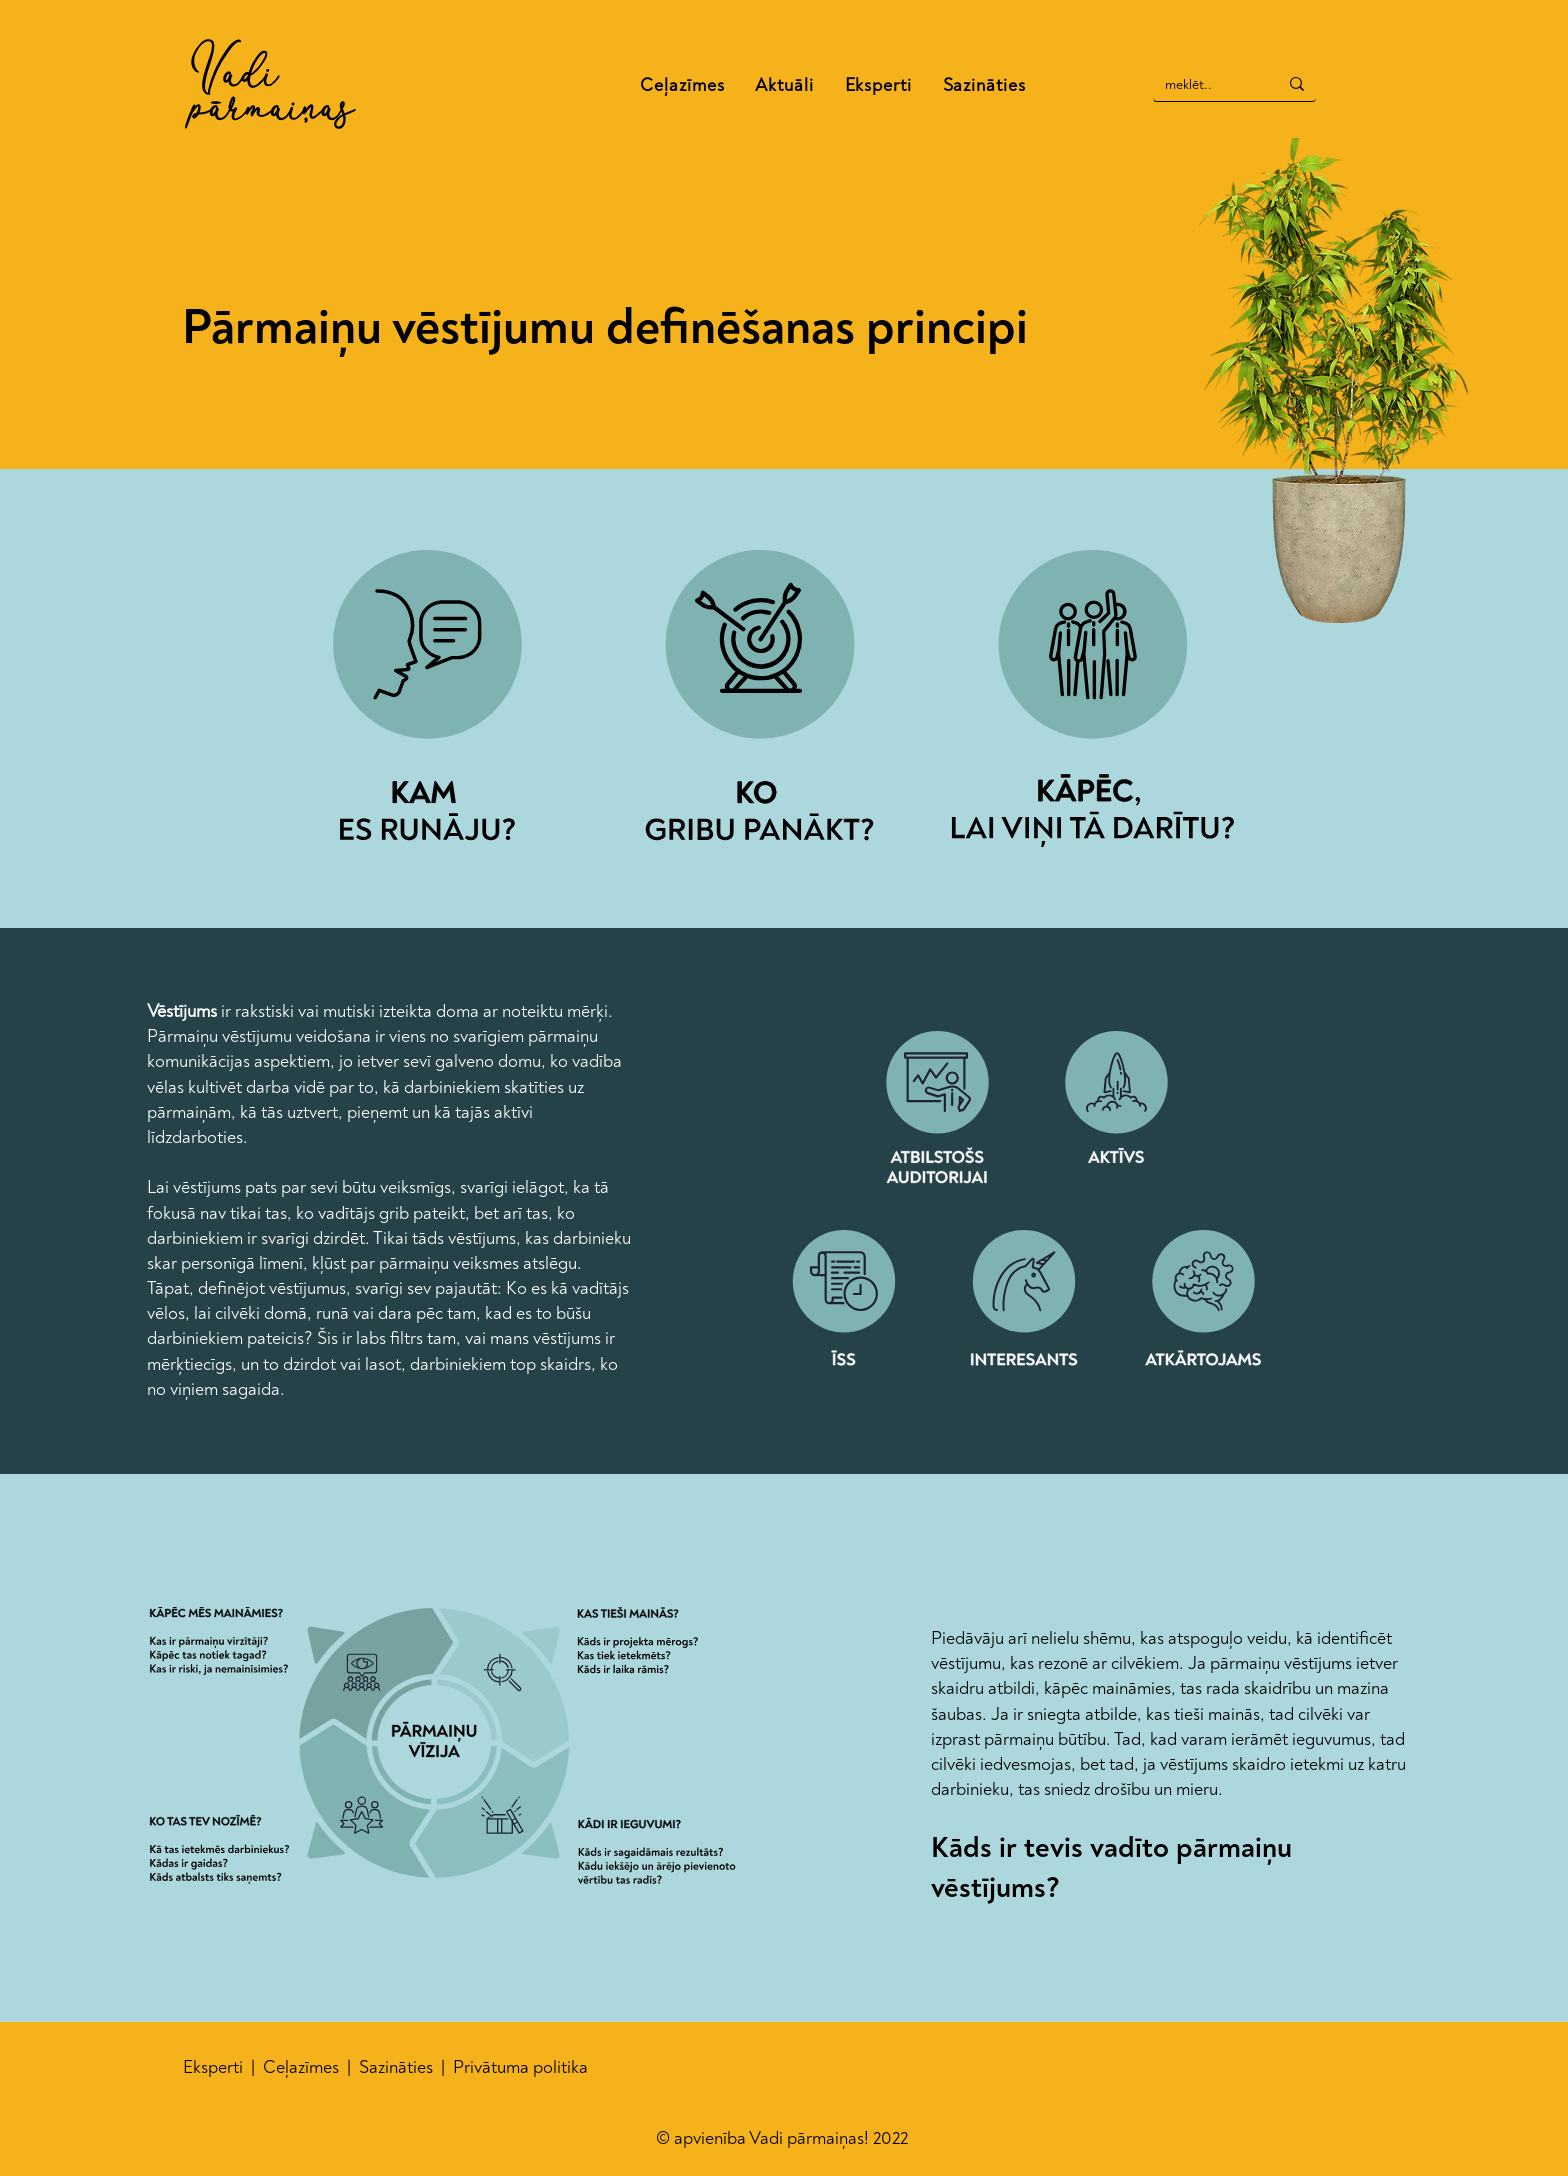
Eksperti (217, 2067)
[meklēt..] (1200, 85)
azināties (403, 2067)
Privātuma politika (520, 2067)
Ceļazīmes (303, 2067)
